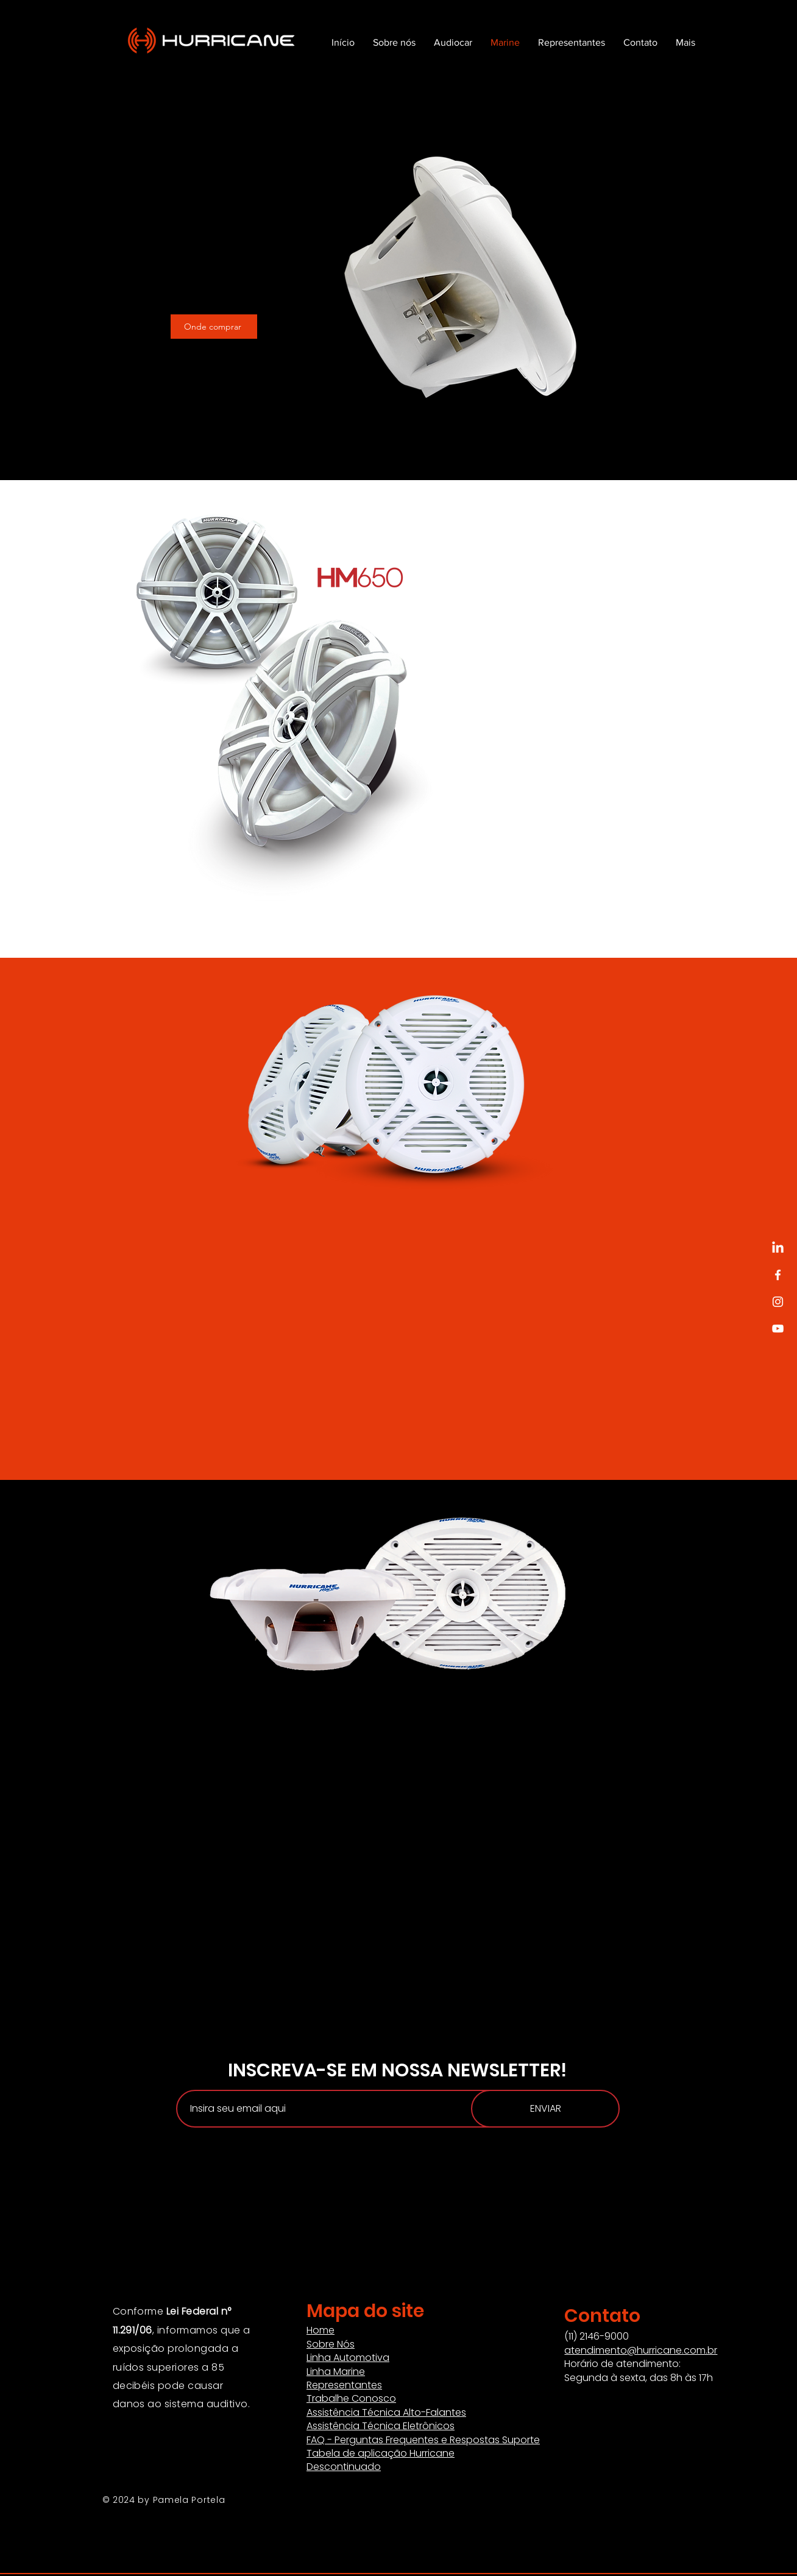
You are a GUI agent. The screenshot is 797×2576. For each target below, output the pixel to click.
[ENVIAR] (545, 2109)
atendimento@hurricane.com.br (640, 2350)
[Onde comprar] (214, 326)
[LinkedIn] (778, 1248)
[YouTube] (778, 1329)
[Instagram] (778, 1302)
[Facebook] (778, 1275)
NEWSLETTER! (507, 2070)
